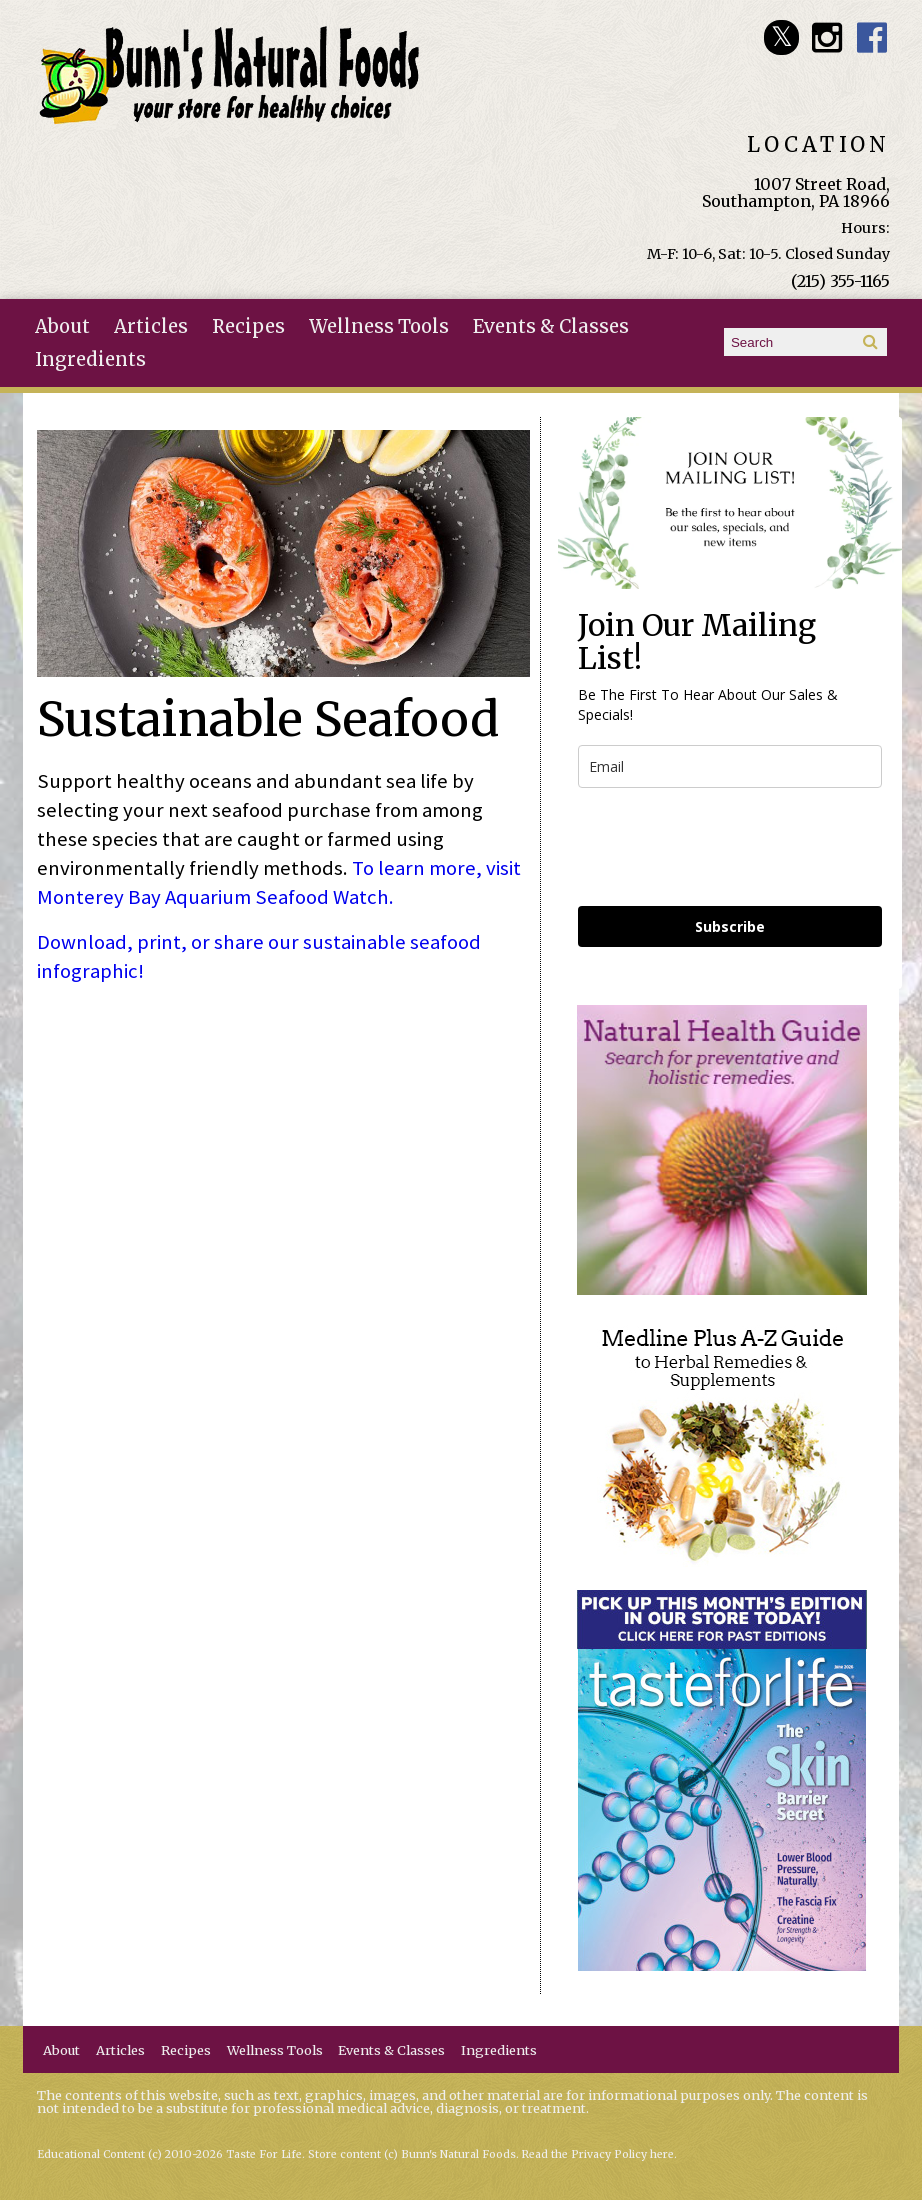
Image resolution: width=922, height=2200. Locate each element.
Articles (151, 326)
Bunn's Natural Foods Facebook (872, 37)
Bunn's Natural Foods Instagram (826, 37)
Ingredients (90, 359)
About (62, 326)
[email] (730, 766)
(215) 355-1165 (840, 281)
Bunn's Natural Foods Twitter (781, 37)
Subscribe (730, 926)
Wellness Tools (379, 326)
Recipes (248, 326)
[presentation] (730, 847)
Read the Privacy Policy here (598, 2154)
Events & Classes (551, 326)
